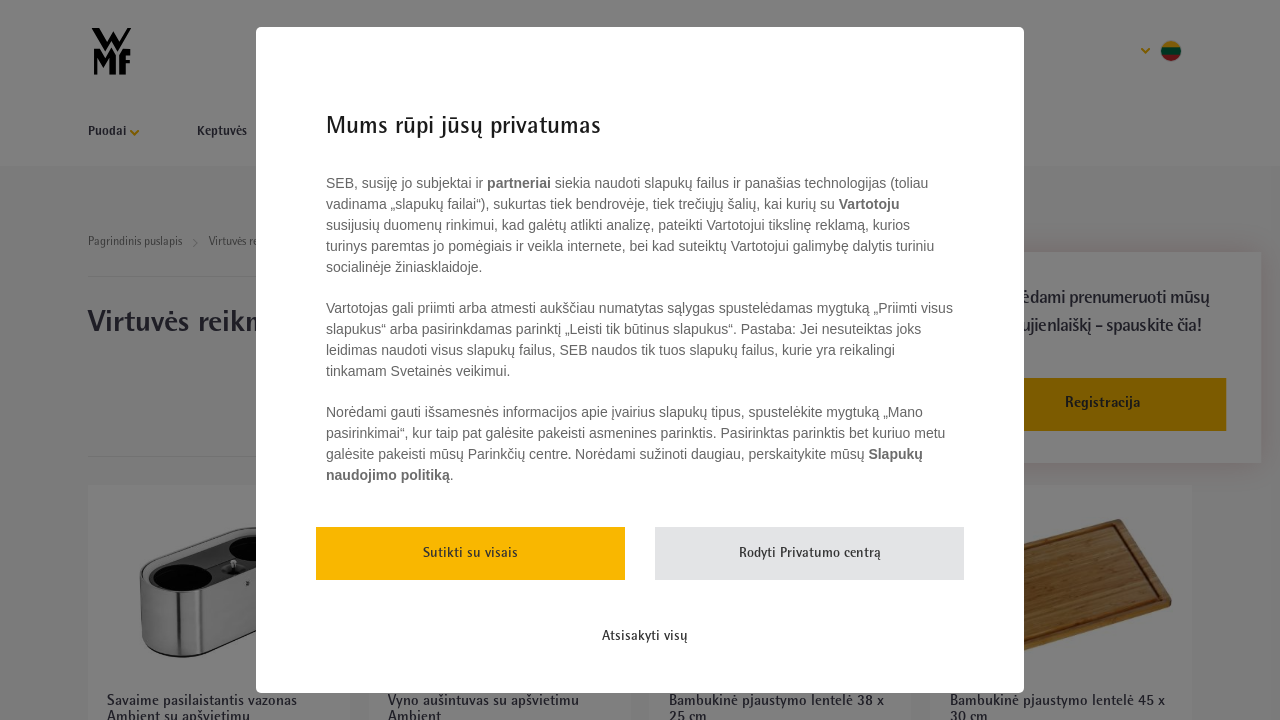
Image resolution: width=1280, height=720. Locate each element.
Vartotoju (867, 204)
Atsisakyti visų (645, 636)
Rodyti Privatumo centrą (810, 553)
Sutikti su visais (470, 553)
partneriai (519, 183)
